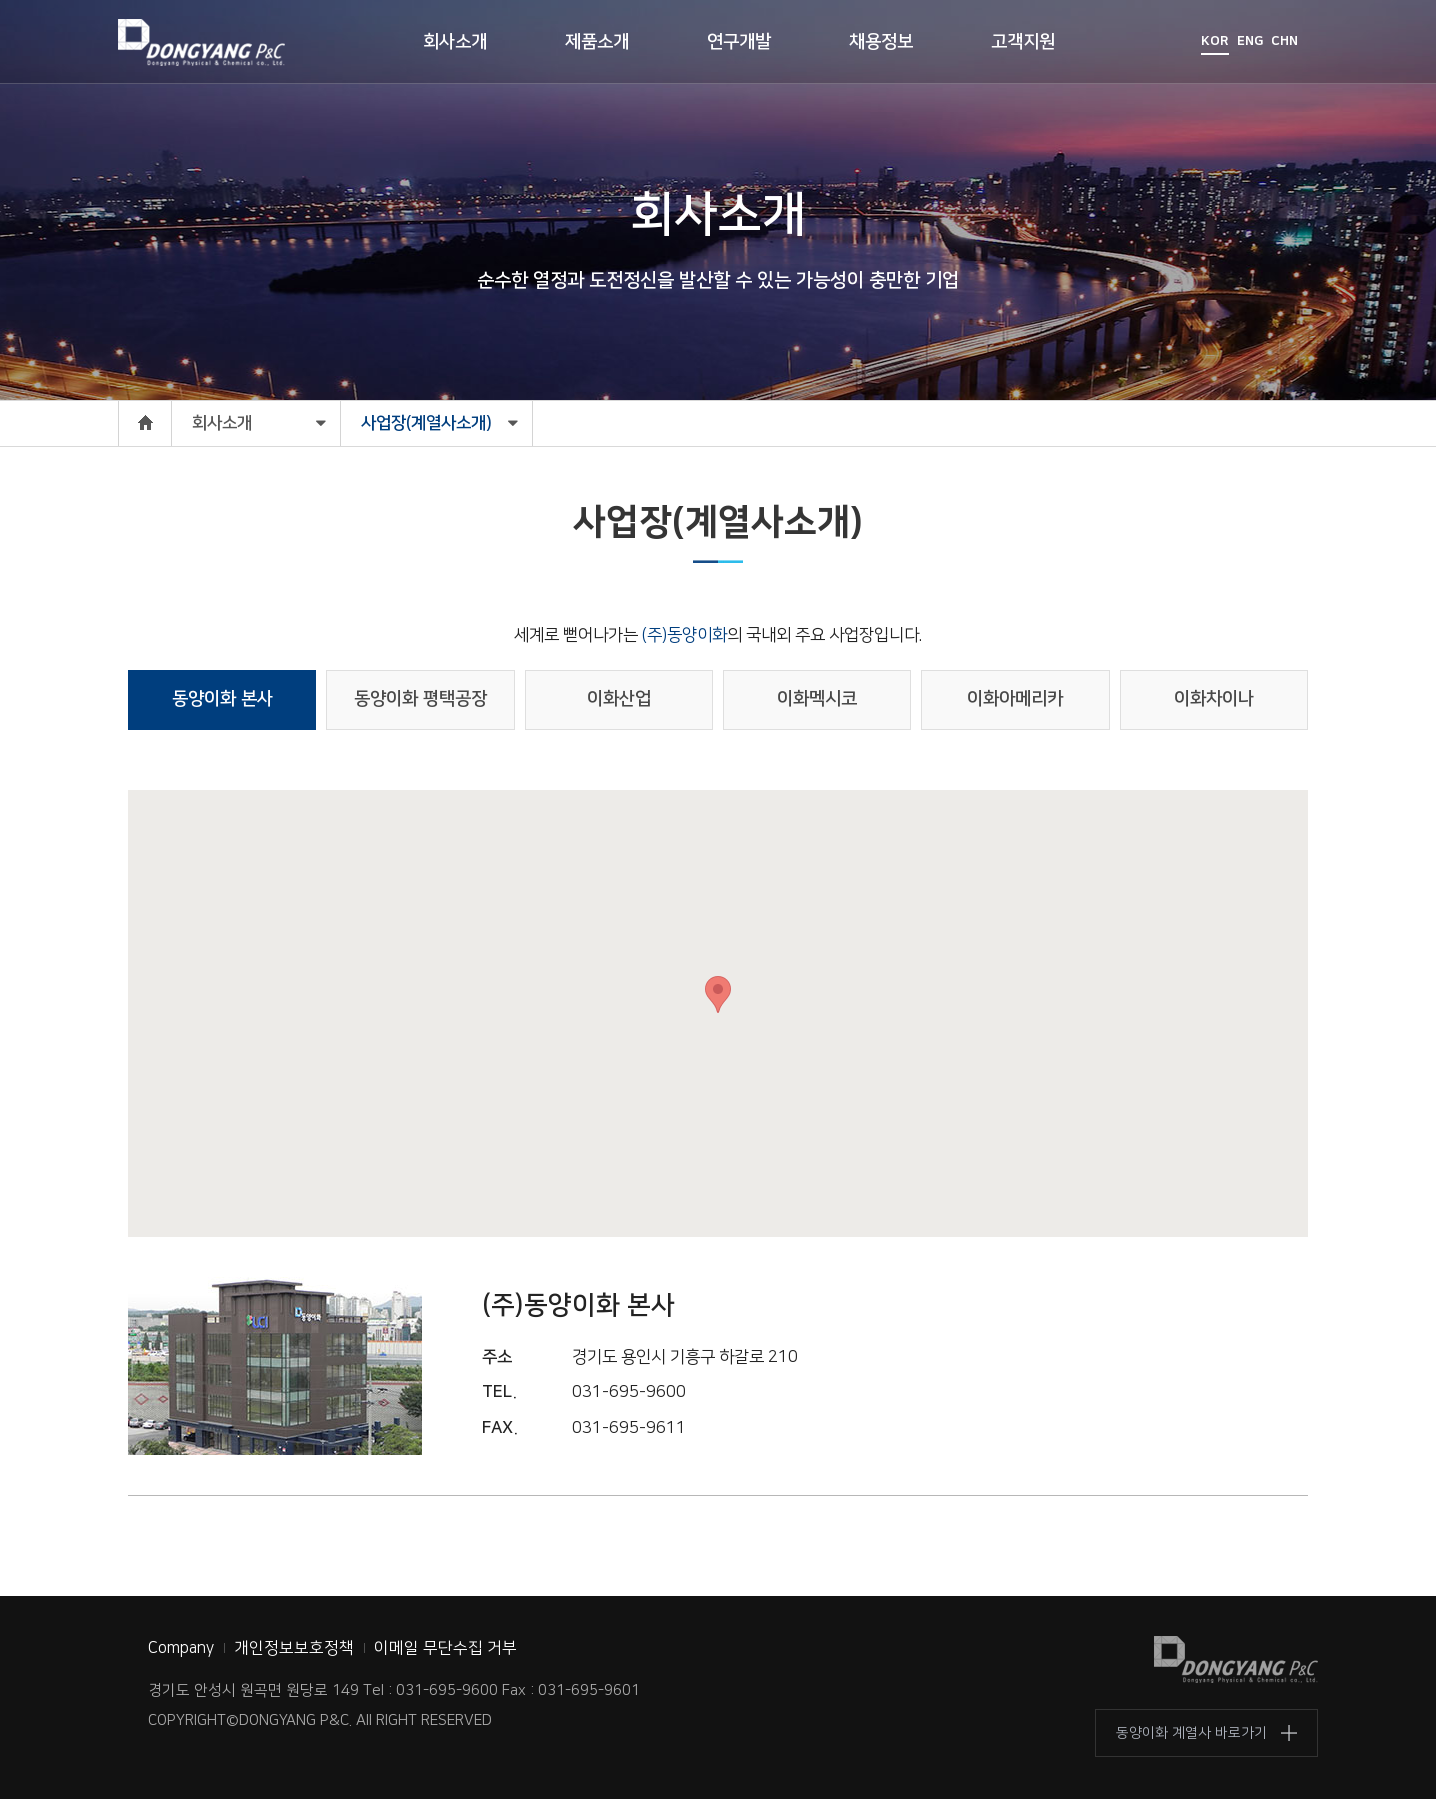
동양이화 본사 (222, 699)
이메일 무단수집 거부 (445, 1648)
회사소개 (455, 42)
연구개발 (739, 42)
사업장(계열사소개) (426, 423)
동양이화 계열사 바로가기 (1191, 1733)
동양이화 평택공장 (420, 699)
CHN (1284, 41)
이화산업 (619, 699)
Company (181, 1648)
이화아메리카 (1015, 699)
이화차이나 (1214, 699)
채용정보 (881, 42)
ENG (1250, 41)
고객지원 (1023, 42)
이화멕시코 (817, 699)
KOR (1215, 41)
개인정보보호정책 (294, 1648)
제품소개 (597, 42)
